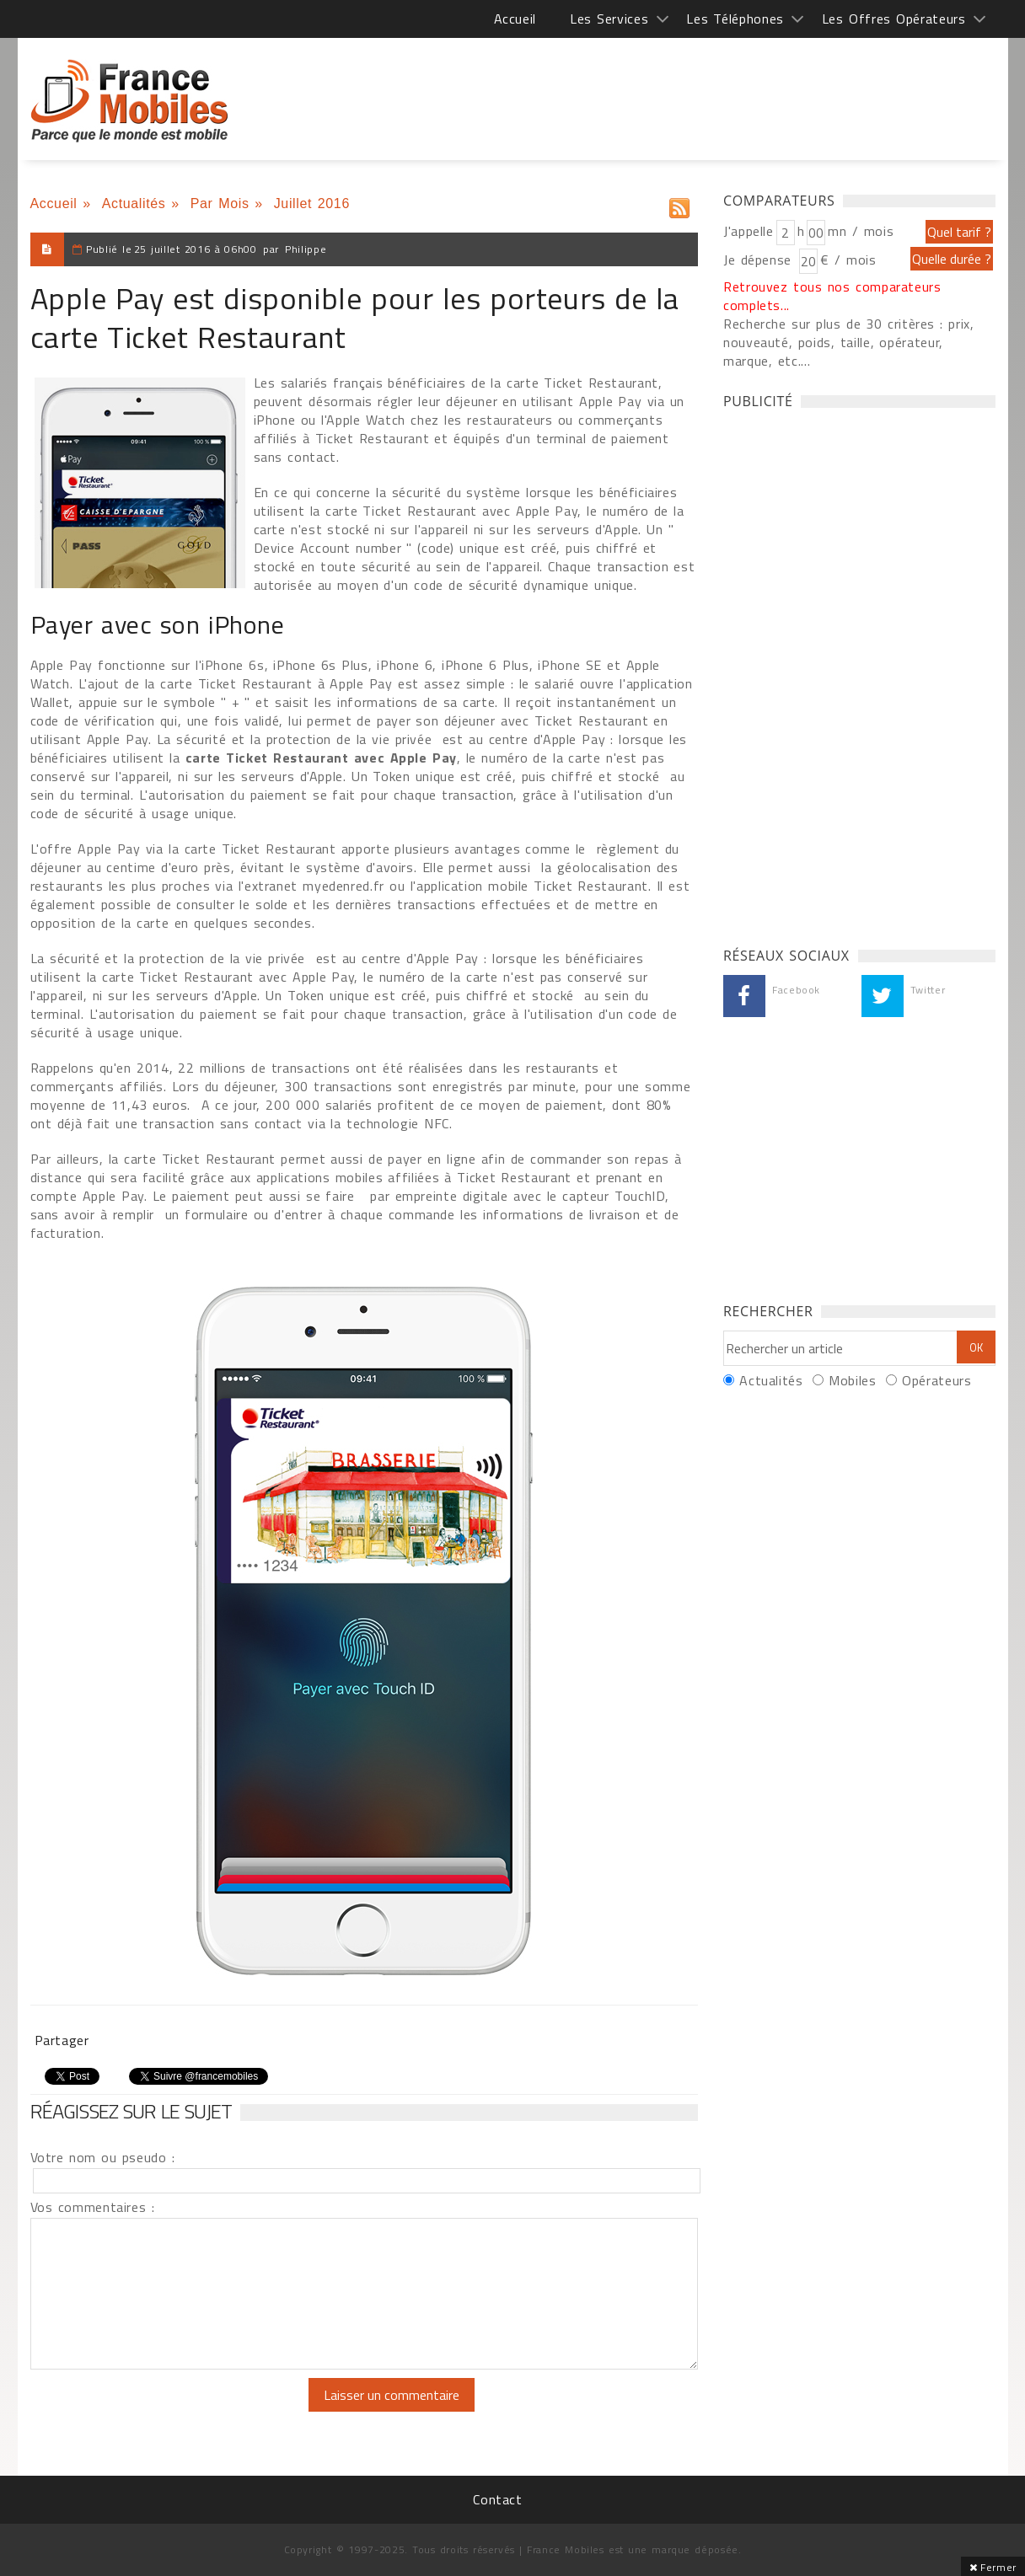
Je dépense (760, 259)
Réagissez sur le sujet (131, 2111)
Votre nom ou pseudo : (102, 2157)
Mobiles (852, 1380)
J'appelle (748, 231)
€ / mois (848, 259)
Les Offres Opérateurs (894, 18)
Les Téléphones (735, 18)
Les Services (609, 18)
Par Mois (220, 203)
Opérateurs (936, 1380)
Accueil (515, 18)
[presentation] (171, 2411)
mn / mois (861, 231)
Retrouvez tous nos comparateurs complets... (832, 295)
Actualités (134, 203)
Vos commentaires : (92, 2207)
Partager (62, 2040)
